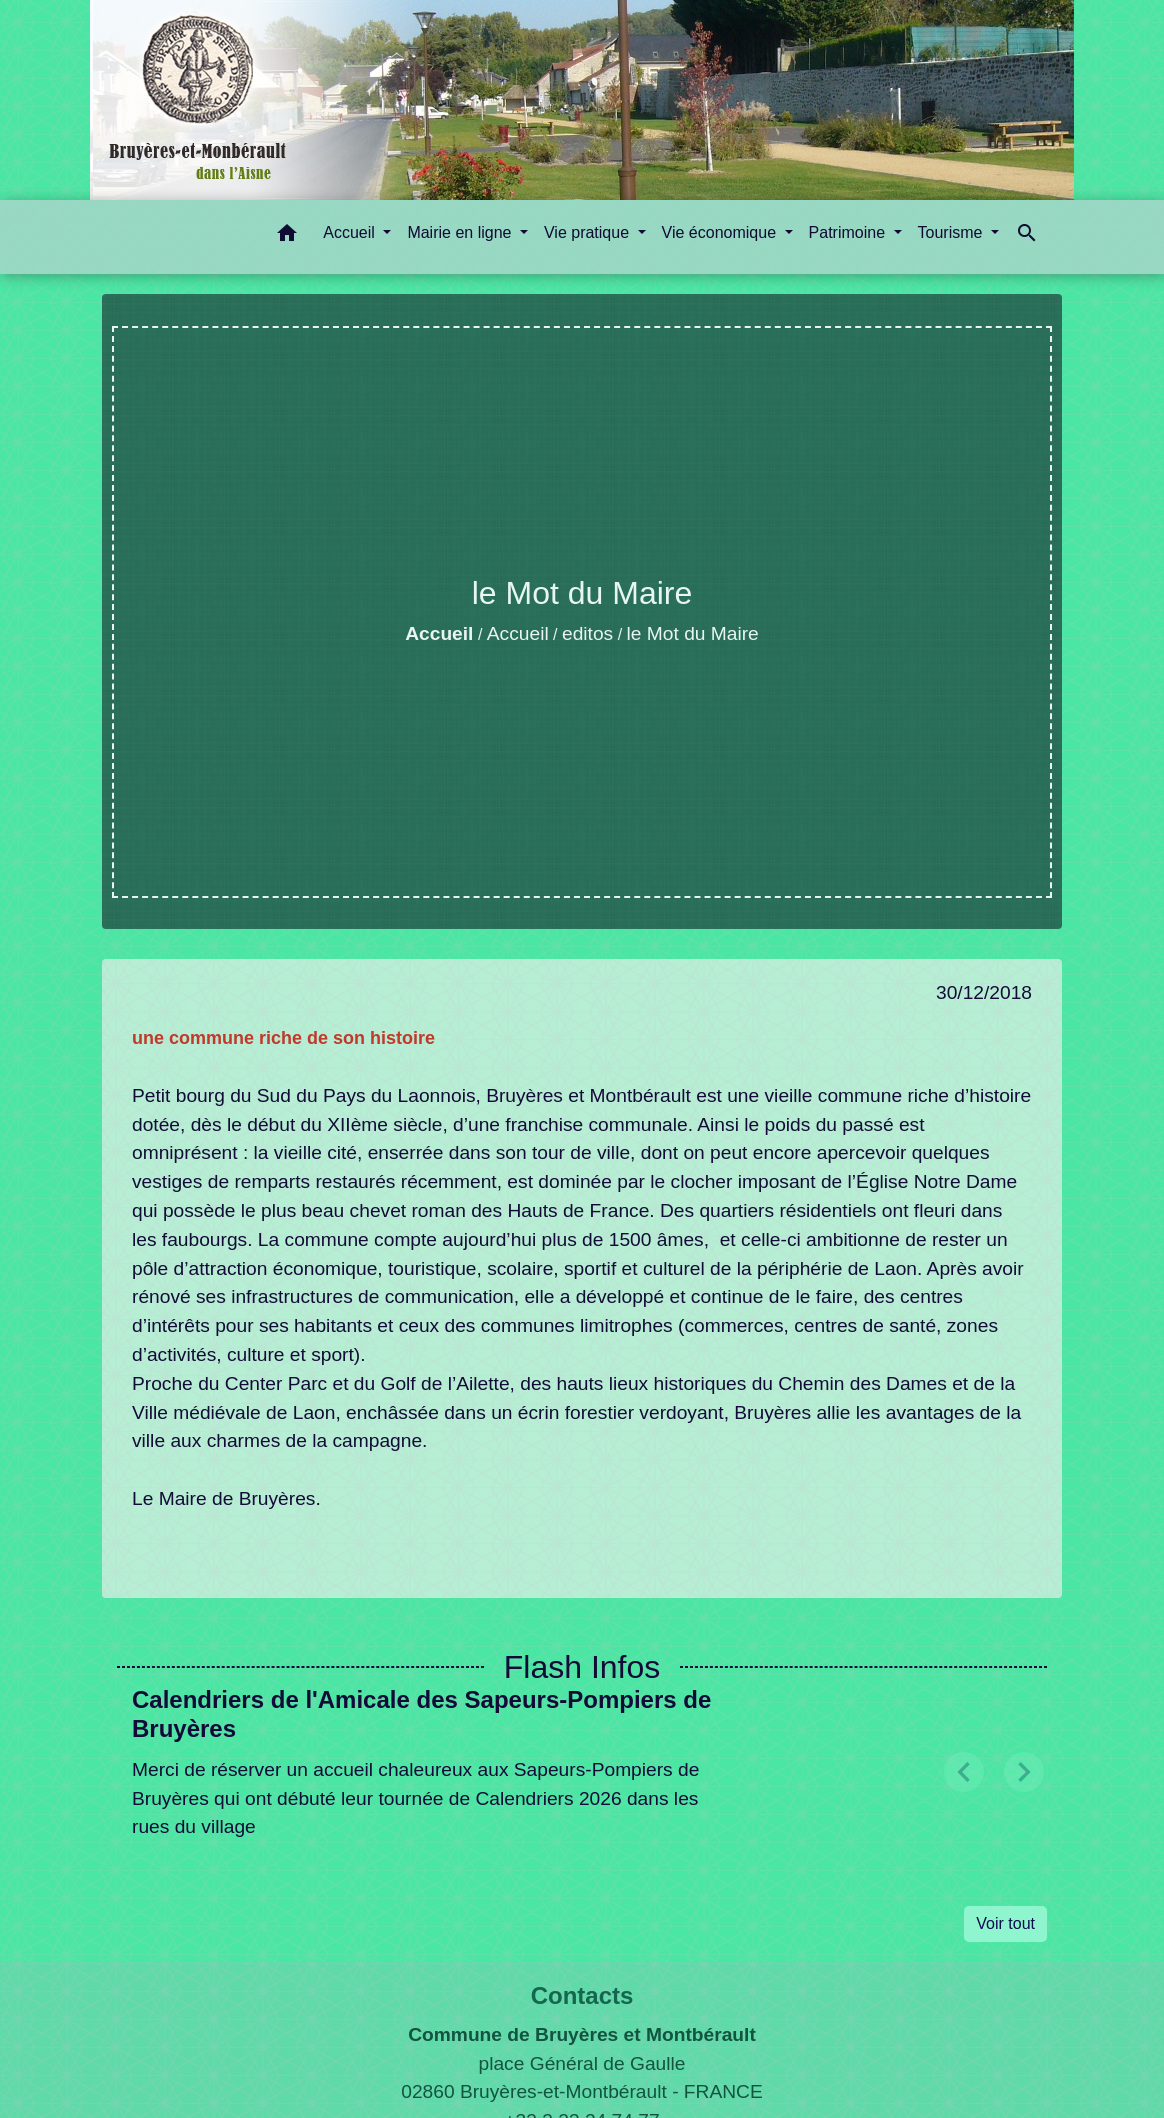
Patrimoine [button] (849, 232)
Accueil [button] (351, 232)
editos (587, 633)
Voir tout (1005, 1923)
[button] (287, 236)
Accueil (439, 633)
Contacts (582, 1995)
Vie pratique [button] (589, 232)
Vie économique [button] (721, 232)
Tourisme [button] (952, 232)
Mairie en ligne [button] (461, 232)
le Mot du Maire (693, 633)
